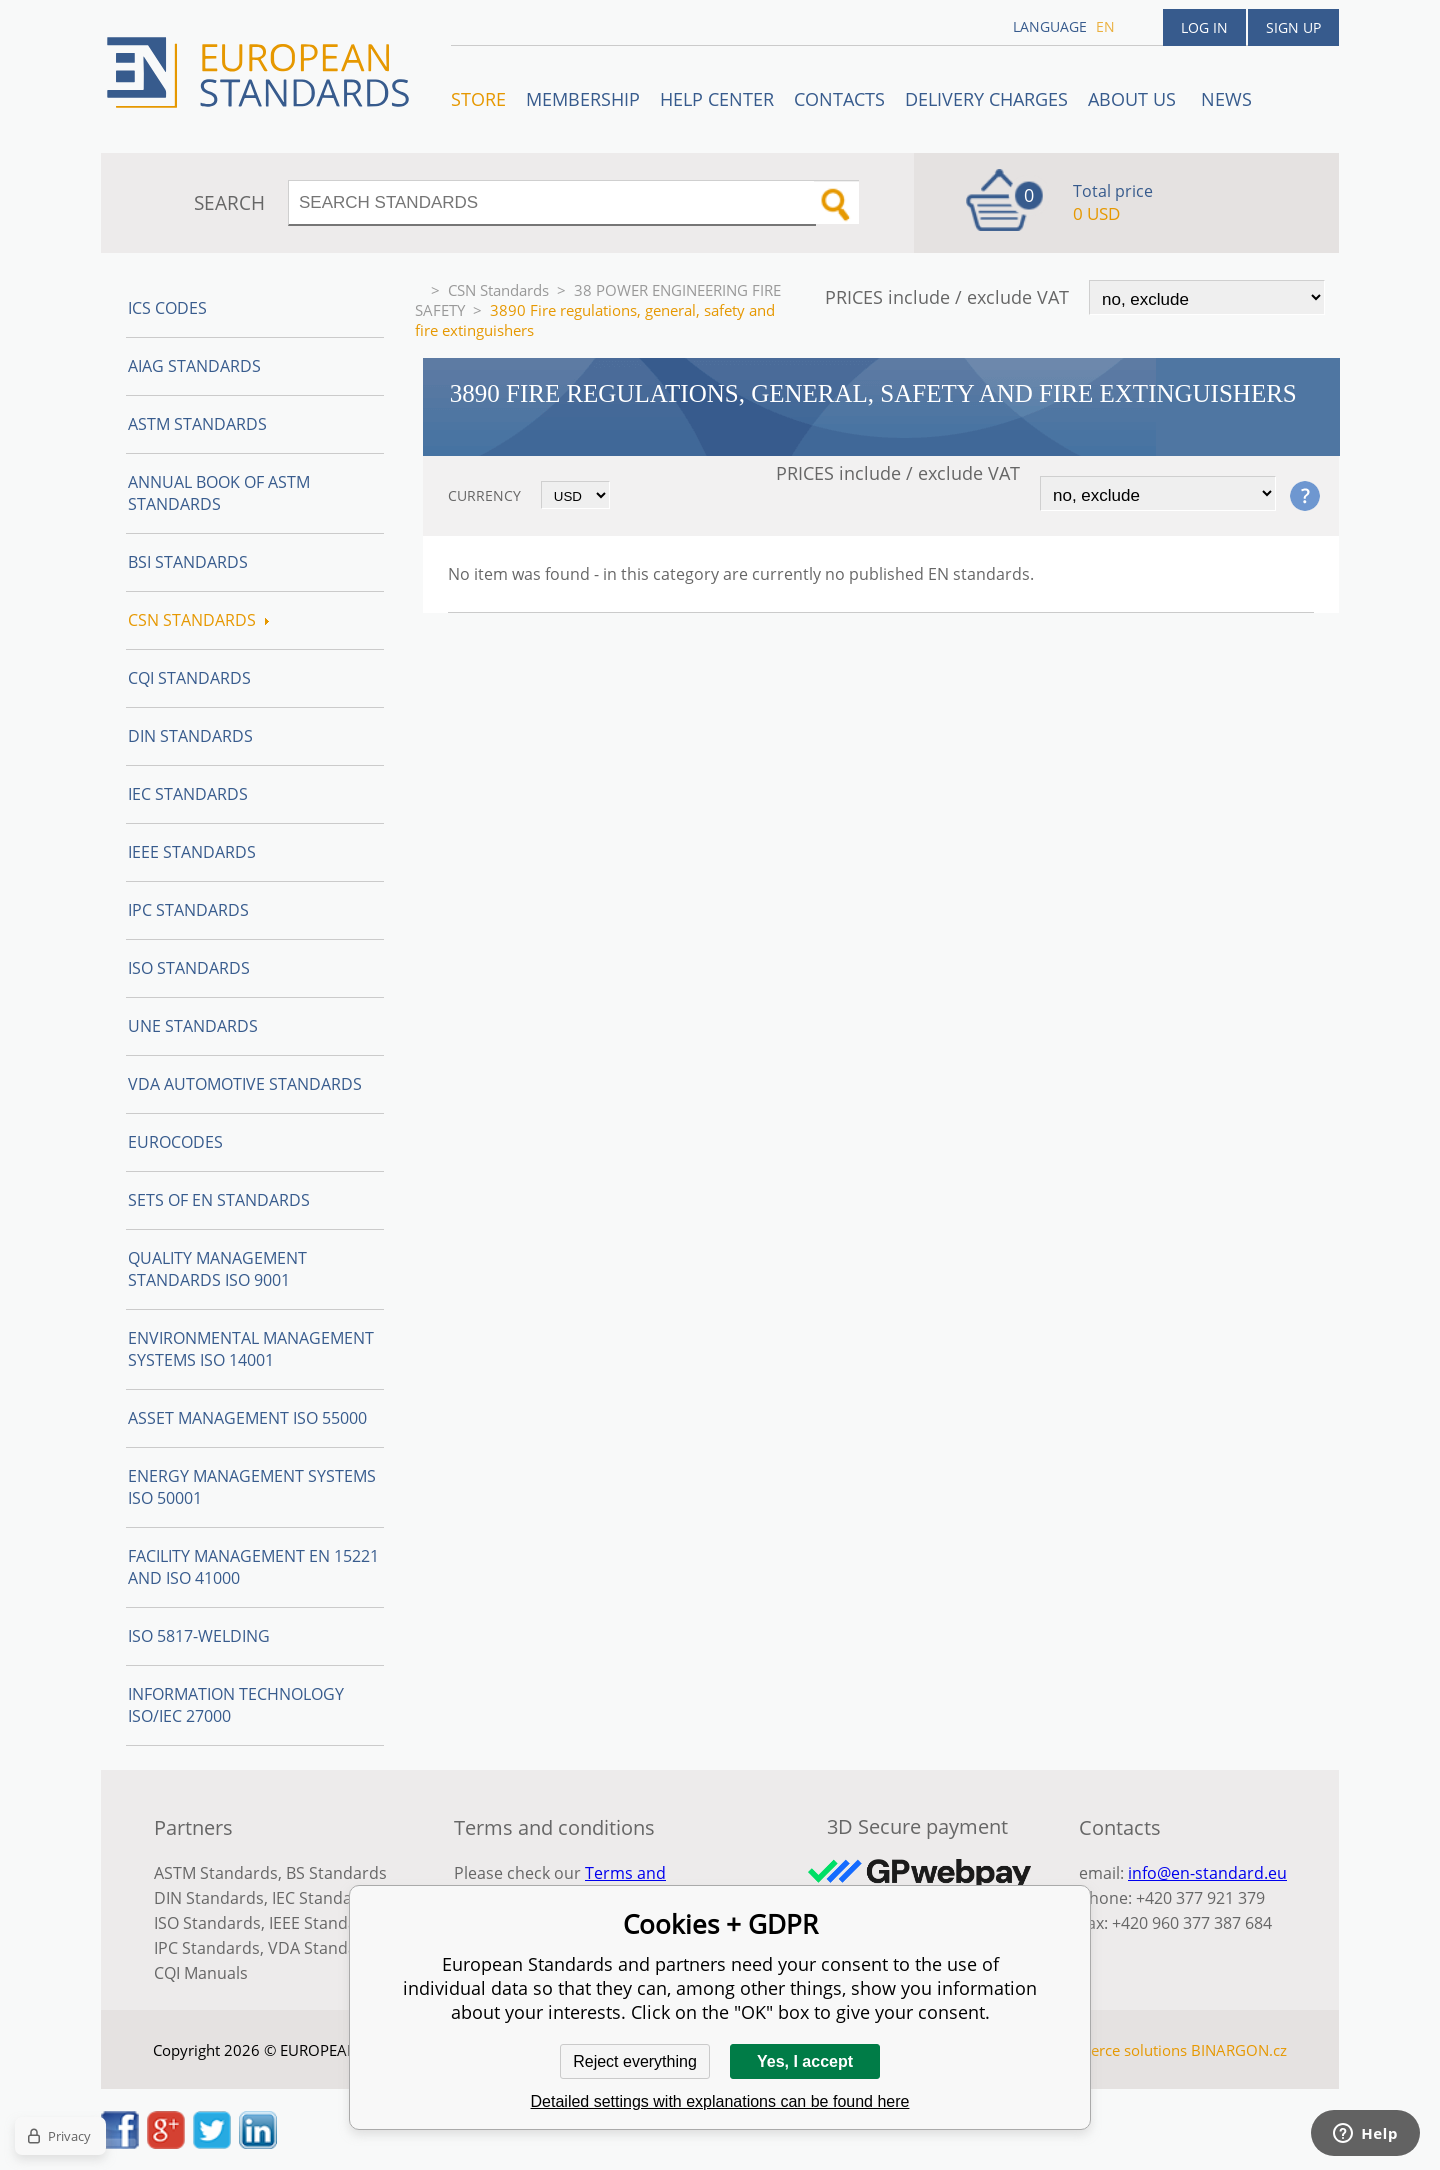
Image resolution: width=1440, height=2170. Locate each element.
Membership (583, 99)
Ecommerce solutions (1113, 2050)
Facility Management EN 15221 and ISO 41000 (253, 1567)
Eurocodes (175, 1142)
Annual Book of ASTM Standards (219, 493)
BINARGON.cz (1239, 2050)
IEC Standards (188, 794)
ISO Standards (189, 968)
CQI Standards (189, 678)
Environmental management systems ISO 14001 (251, 1349)
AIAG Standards (194, 366)
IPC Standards (188, 910)
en (1105, 26)
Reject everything (635, 2061)
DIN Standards (190, 736)
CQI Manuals (201, 1973)
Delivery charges (986, 99)
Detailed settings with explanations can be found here (720, 2101)
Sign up (1293, 27)
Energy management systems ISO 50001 (252, 1487)
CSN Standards (498, 290)
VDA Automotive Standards (245, 1084)
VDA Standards (325, 1948)
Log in (1204, 27)
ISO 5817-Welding (199, 1636)
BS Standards (336, 1873)
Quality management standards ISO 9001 (217, 1269)
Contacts (839, 99)
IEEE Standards (192, 852)
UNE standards (193, 1026)
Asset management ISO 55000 (247, 1418)
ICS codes (167, 308)
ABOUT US (1134, 99)
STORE (478, 99)
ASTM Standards (197, 424)
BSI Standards (188, 562)
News (1226, 99)
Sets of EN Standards (219, 1200)
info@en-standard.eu (1207, 1873)
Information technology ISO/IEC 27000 (236, 1705)
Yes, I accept (805, 2061)
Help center (717, 99)
